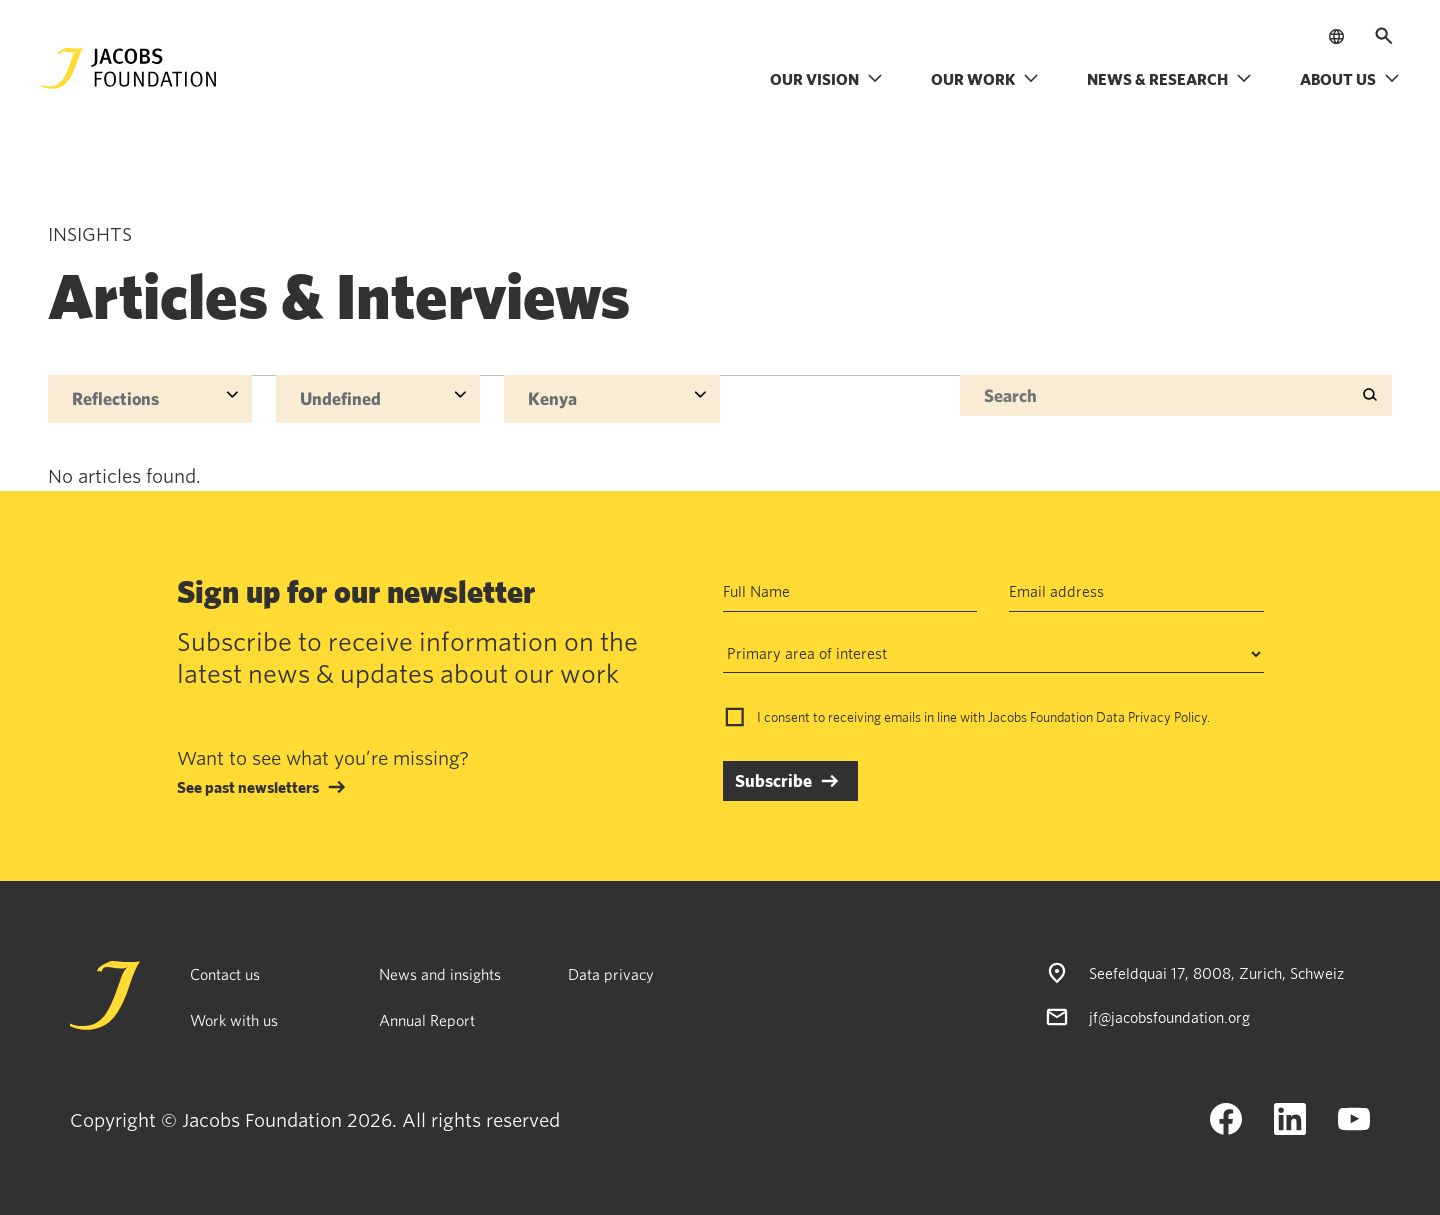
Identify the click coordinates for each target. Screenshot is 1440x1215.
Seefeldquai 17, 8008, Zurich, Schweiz (1216, 973)
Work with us (234, 1020)
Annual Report (427, 1020)
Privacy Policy (1167, 717)
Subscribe (773, 780)
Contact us (225, 974)
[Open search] (1384, 36)
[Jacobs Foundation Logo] (129, 68)
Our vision (826, 79)
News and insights (440, 974)
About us (1350, 79)
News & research (1169, 79)
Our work (985, 79)
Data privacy (611, 974)
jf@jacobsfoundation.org (1169, 1017)
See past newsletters (248, 787)
